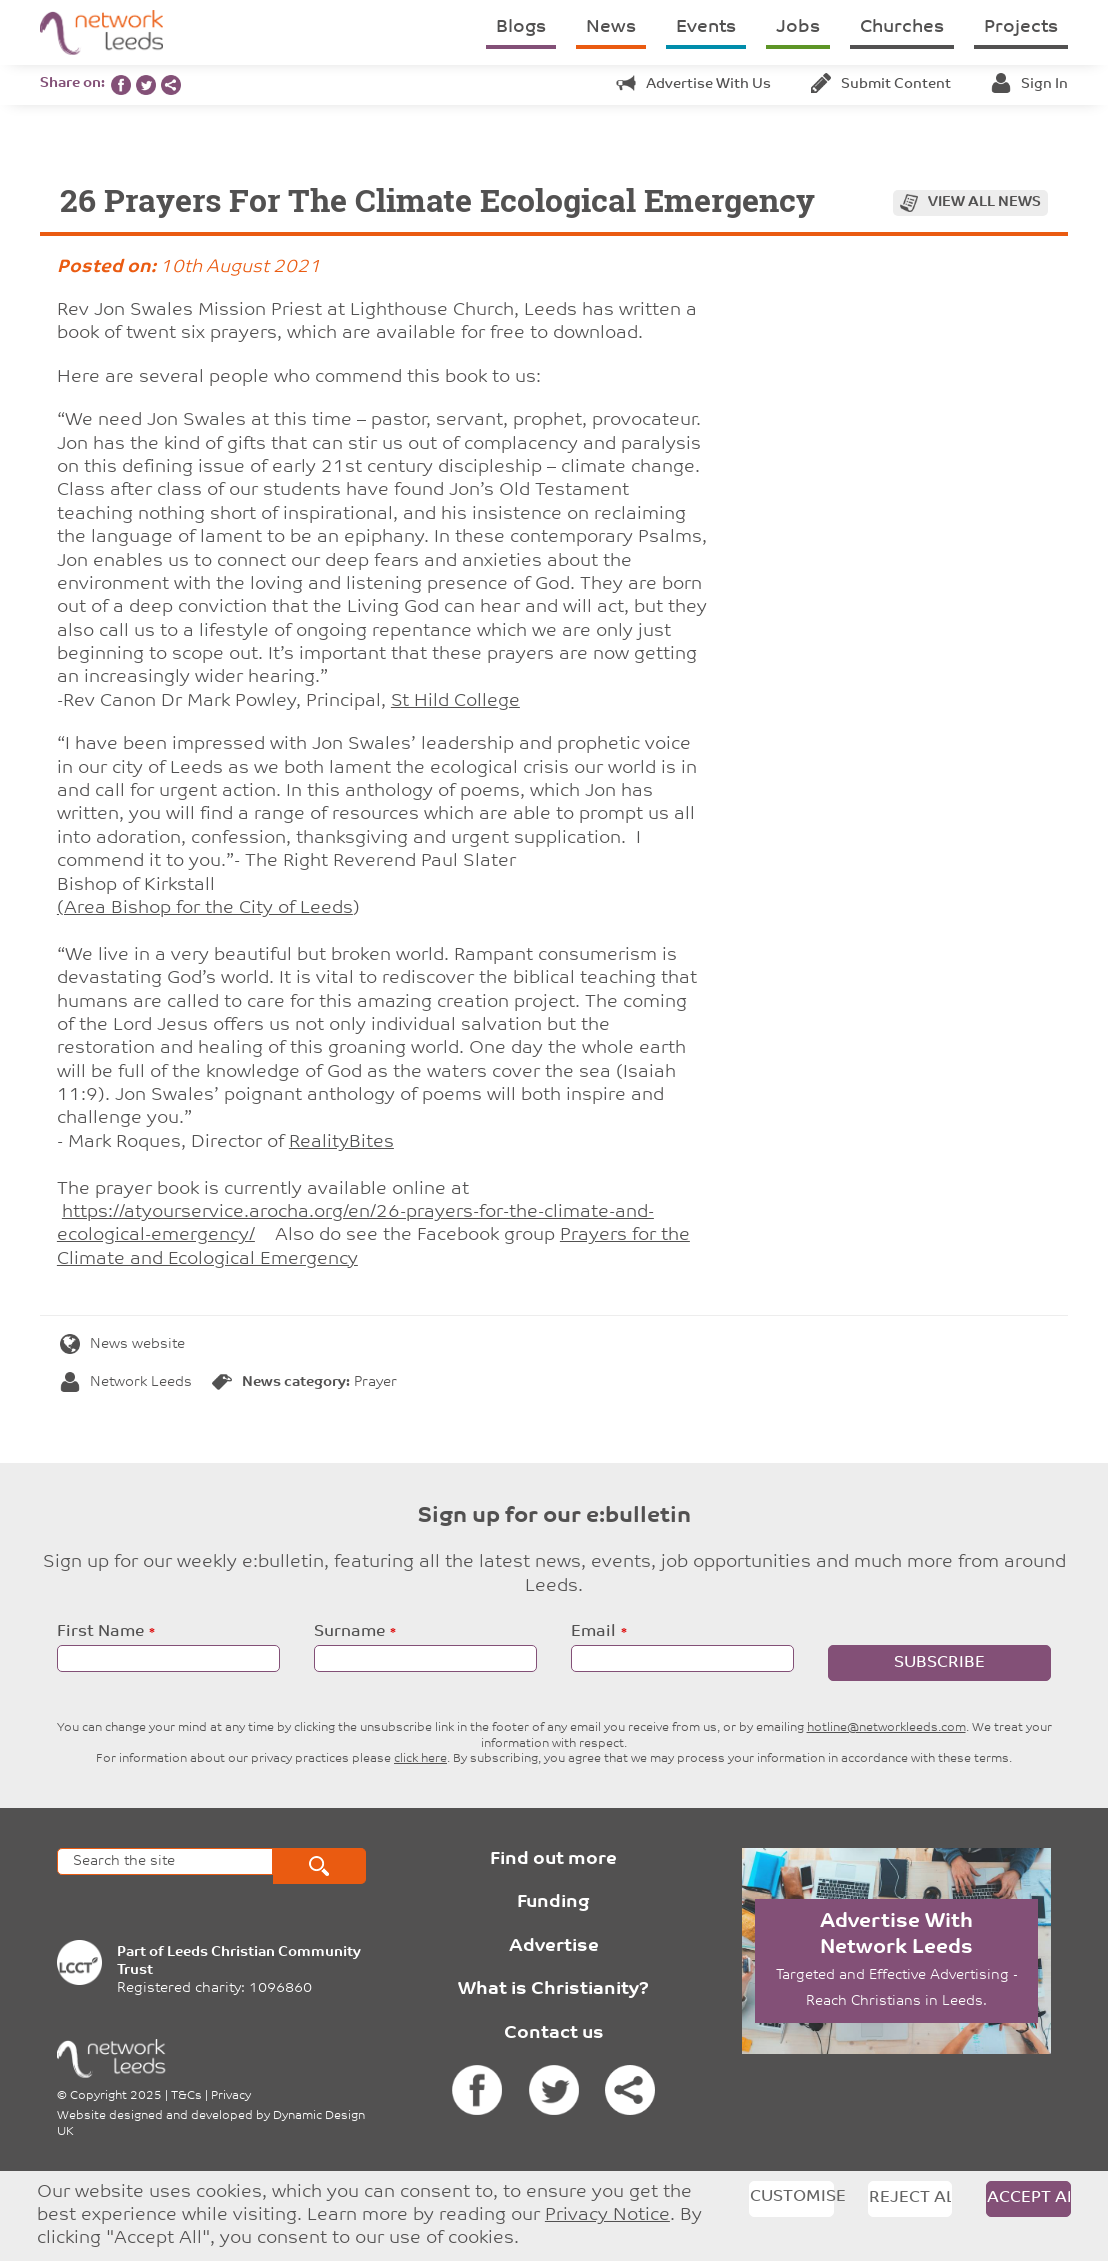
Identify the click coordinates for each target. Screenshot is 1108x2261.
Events (706, 27)
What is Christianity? (553, 1989)
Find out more (553, 1859)
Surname (349, 1632)
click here (420, 1759)
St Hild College (455, 701)
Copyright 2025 (116, 2096)
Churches (902, 27)
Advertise (554, 1946)
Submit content (881, 84)
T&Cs (186, 2096)
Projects (1021, 27)
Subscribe (939, 1663)
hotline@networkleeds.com (886, 1728)
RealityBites (341, 1142)
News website (122, 1344)
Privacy (231, 2096)
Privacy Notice (607, 2215)
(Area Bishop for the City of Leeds (205, 908)
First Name (100, 1632)
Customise (792, 2197)
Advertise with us (693, 84)
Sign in (1029, 84)
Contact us (554, 2033)
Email (593, 1632)
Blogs (521, 27)
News (611, 27)
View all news (984, 202)
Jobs (798, 27)
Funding (553, 1902)
